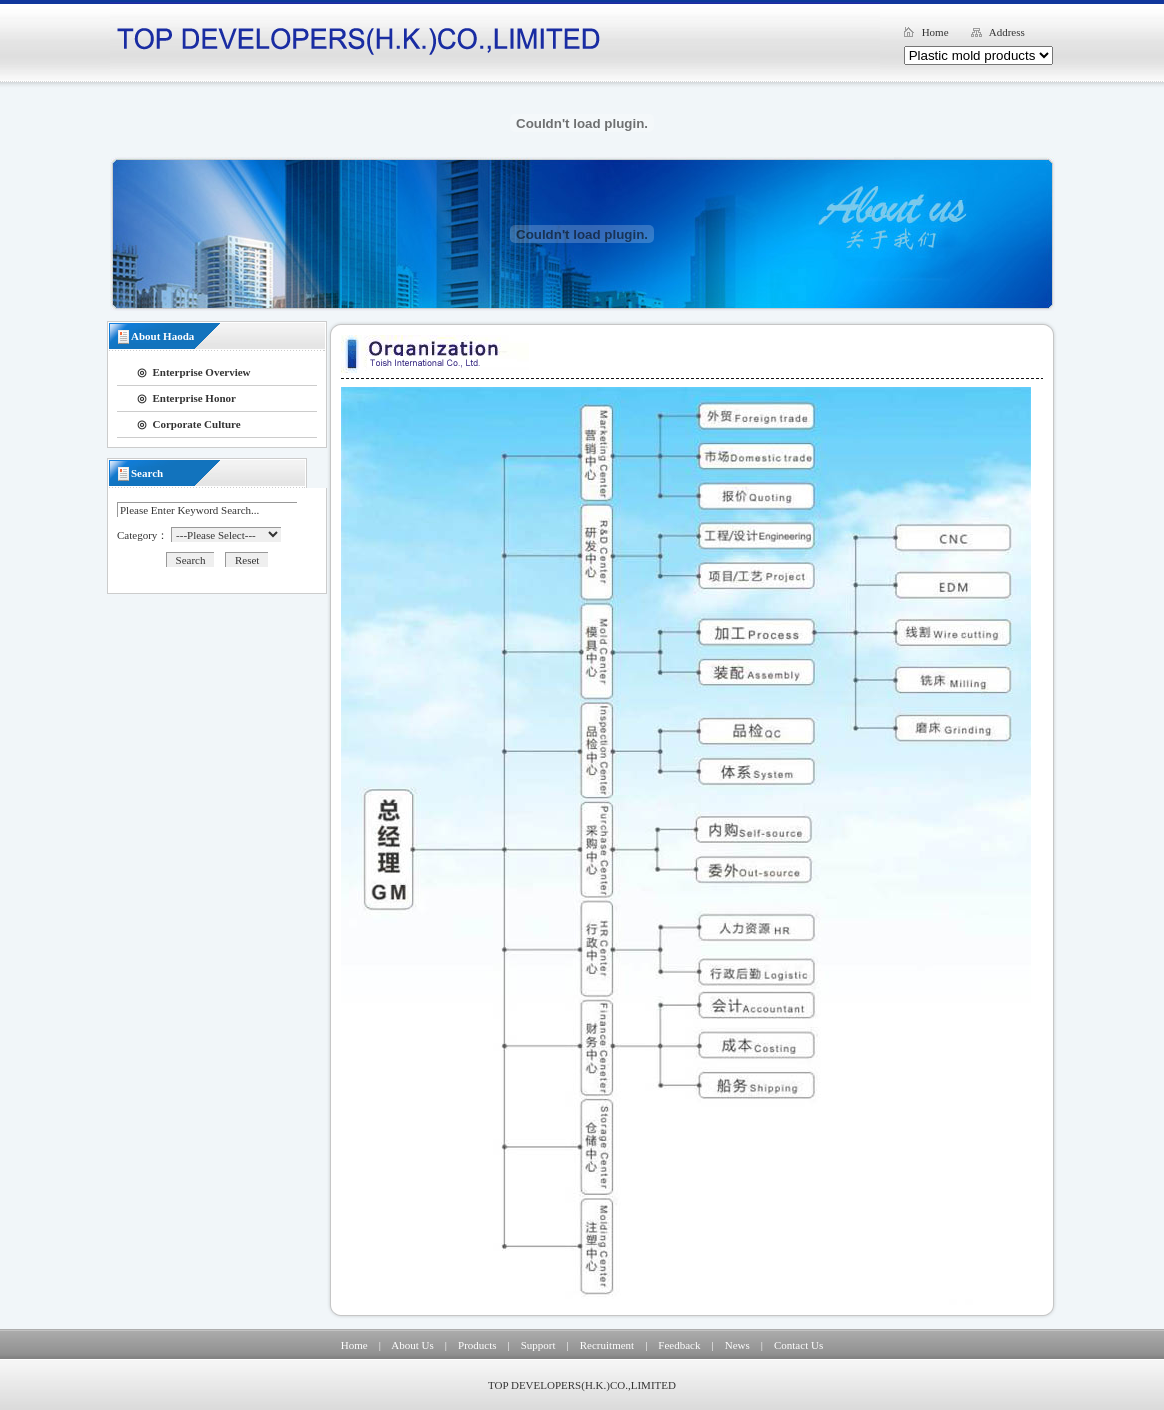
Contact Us (798, 1345)
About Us (412, 1345)
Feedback (679, 1345)
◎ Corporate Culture (189, 424)
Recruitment (607, 1345)
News (737, 1345)
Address (1007, 32)
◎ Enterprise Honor (186, 398)
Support (538, 1345)
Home (935, 32)
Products (477, 1345)
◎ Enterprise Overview (194, 372)
